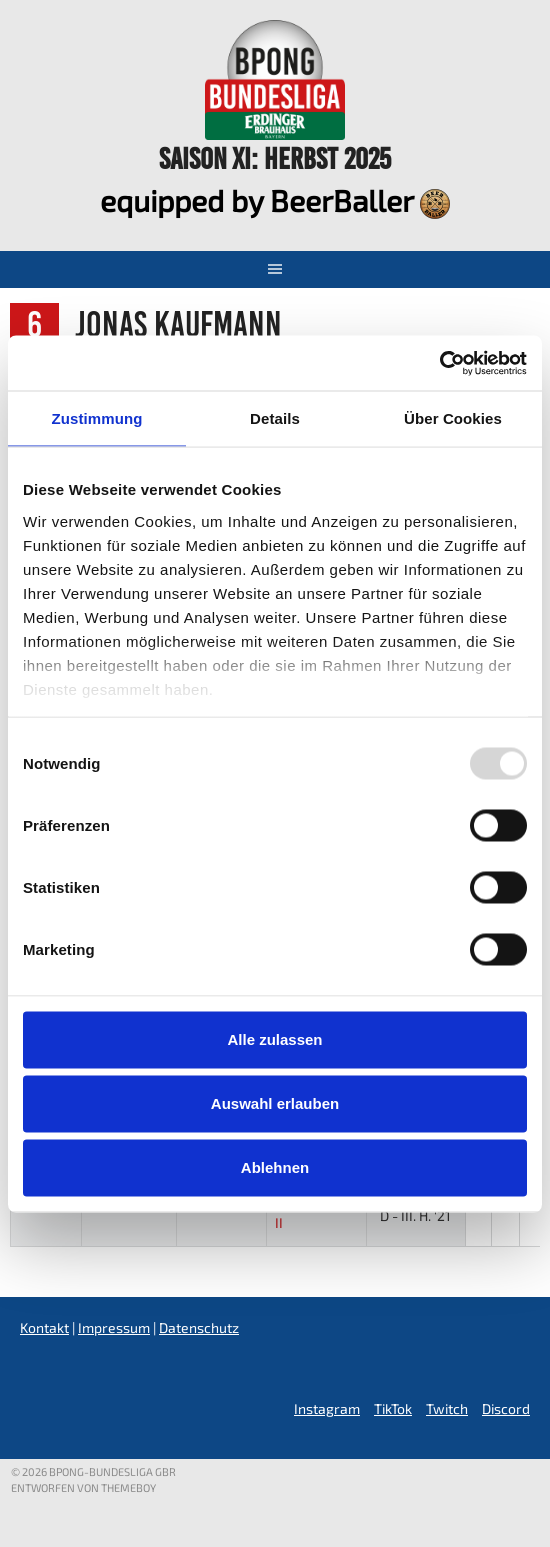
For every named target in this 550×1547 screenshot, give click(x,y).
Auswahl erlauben (275, 1103)
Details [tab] (275, 418)
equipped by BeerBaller (275, 200)
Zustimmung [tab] (97, 418)
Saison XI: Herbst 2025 (275, 158)
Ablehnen (275, 1167)
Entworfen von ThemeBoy (83, 1487)
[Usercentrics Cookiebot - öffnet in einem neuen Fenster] (439, 363)
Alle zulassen (274, 1039)
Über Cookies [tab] (453, 418)
